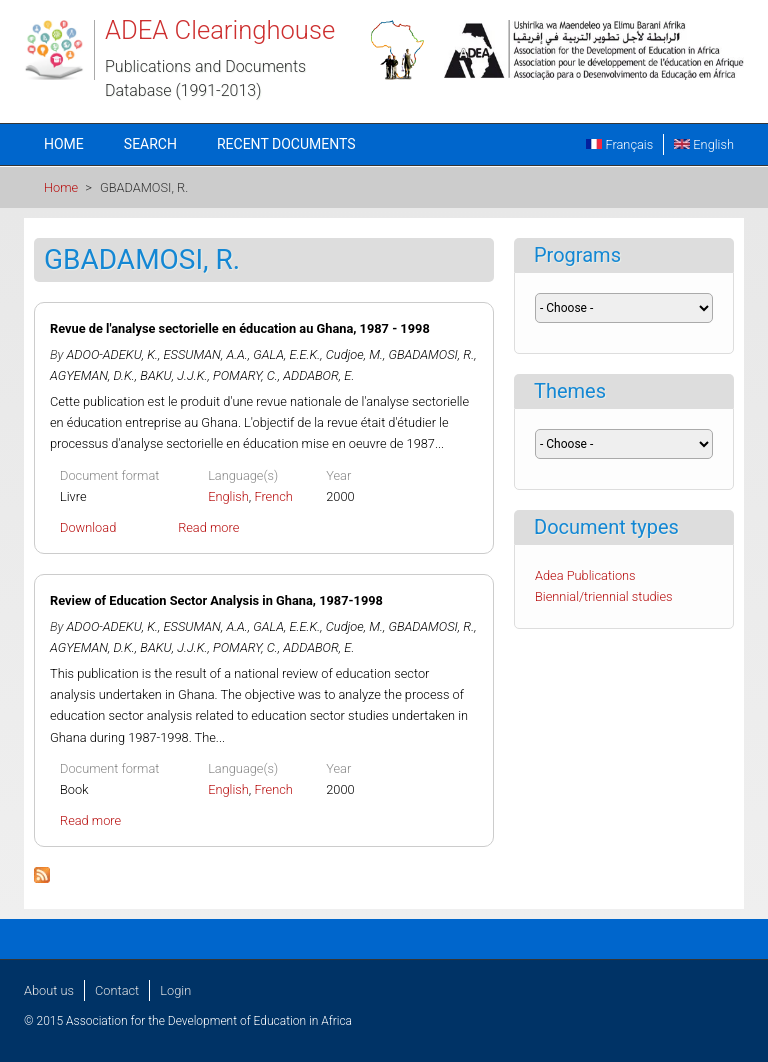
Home (64, 144)
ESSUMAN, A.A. (206, 354)
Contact (117, 990)
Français (619, 144)
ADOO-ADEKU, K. (112, 354)
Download (88, 527)
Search (150, 144)
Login (175, 990)
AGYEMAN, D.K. (92, 375)
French (273, 496)
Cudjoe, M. (354, 354)
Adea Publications (585, 575)
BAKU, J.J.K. (173, 375)
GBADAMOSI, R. (431, 354)
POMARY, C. (245, 375)
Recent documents (286, 144)
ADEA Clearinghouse (220, 30)
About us (49, 990)
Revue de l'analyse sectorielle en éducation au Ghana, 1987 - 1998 (240, 328)
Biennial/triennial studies (604, 596)
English (704, 144)
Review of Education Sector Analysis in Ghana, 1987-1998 (216, 600)
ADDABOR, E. (318, 375)
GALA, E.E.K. (286, 354)
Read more (208, 527)
